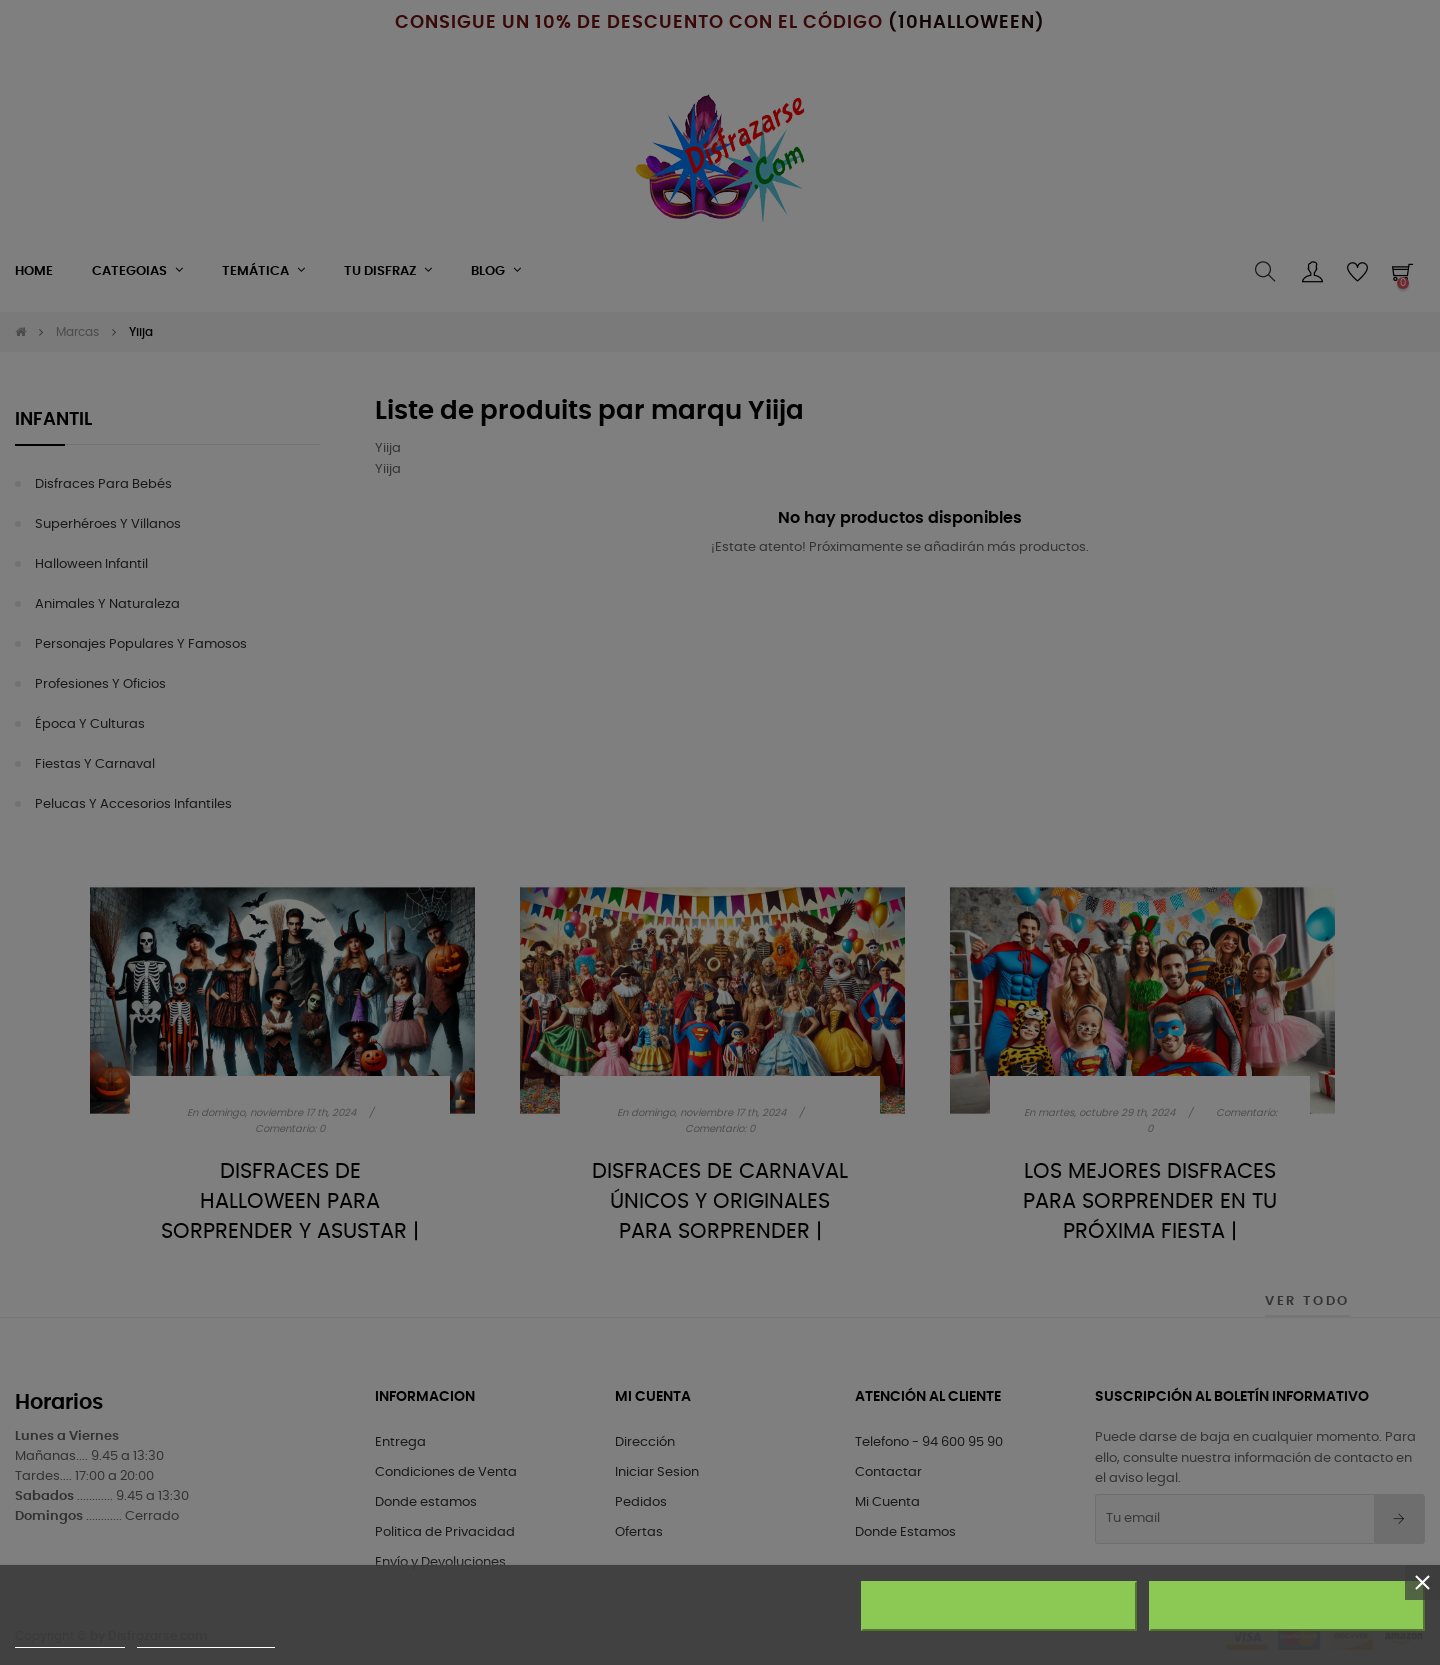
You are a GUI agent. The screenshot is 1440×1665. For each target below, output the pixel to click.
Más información (70, 1638)
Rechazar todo (999, 1606)
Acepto (1287, 1606)
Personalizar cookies (206, 1638)
